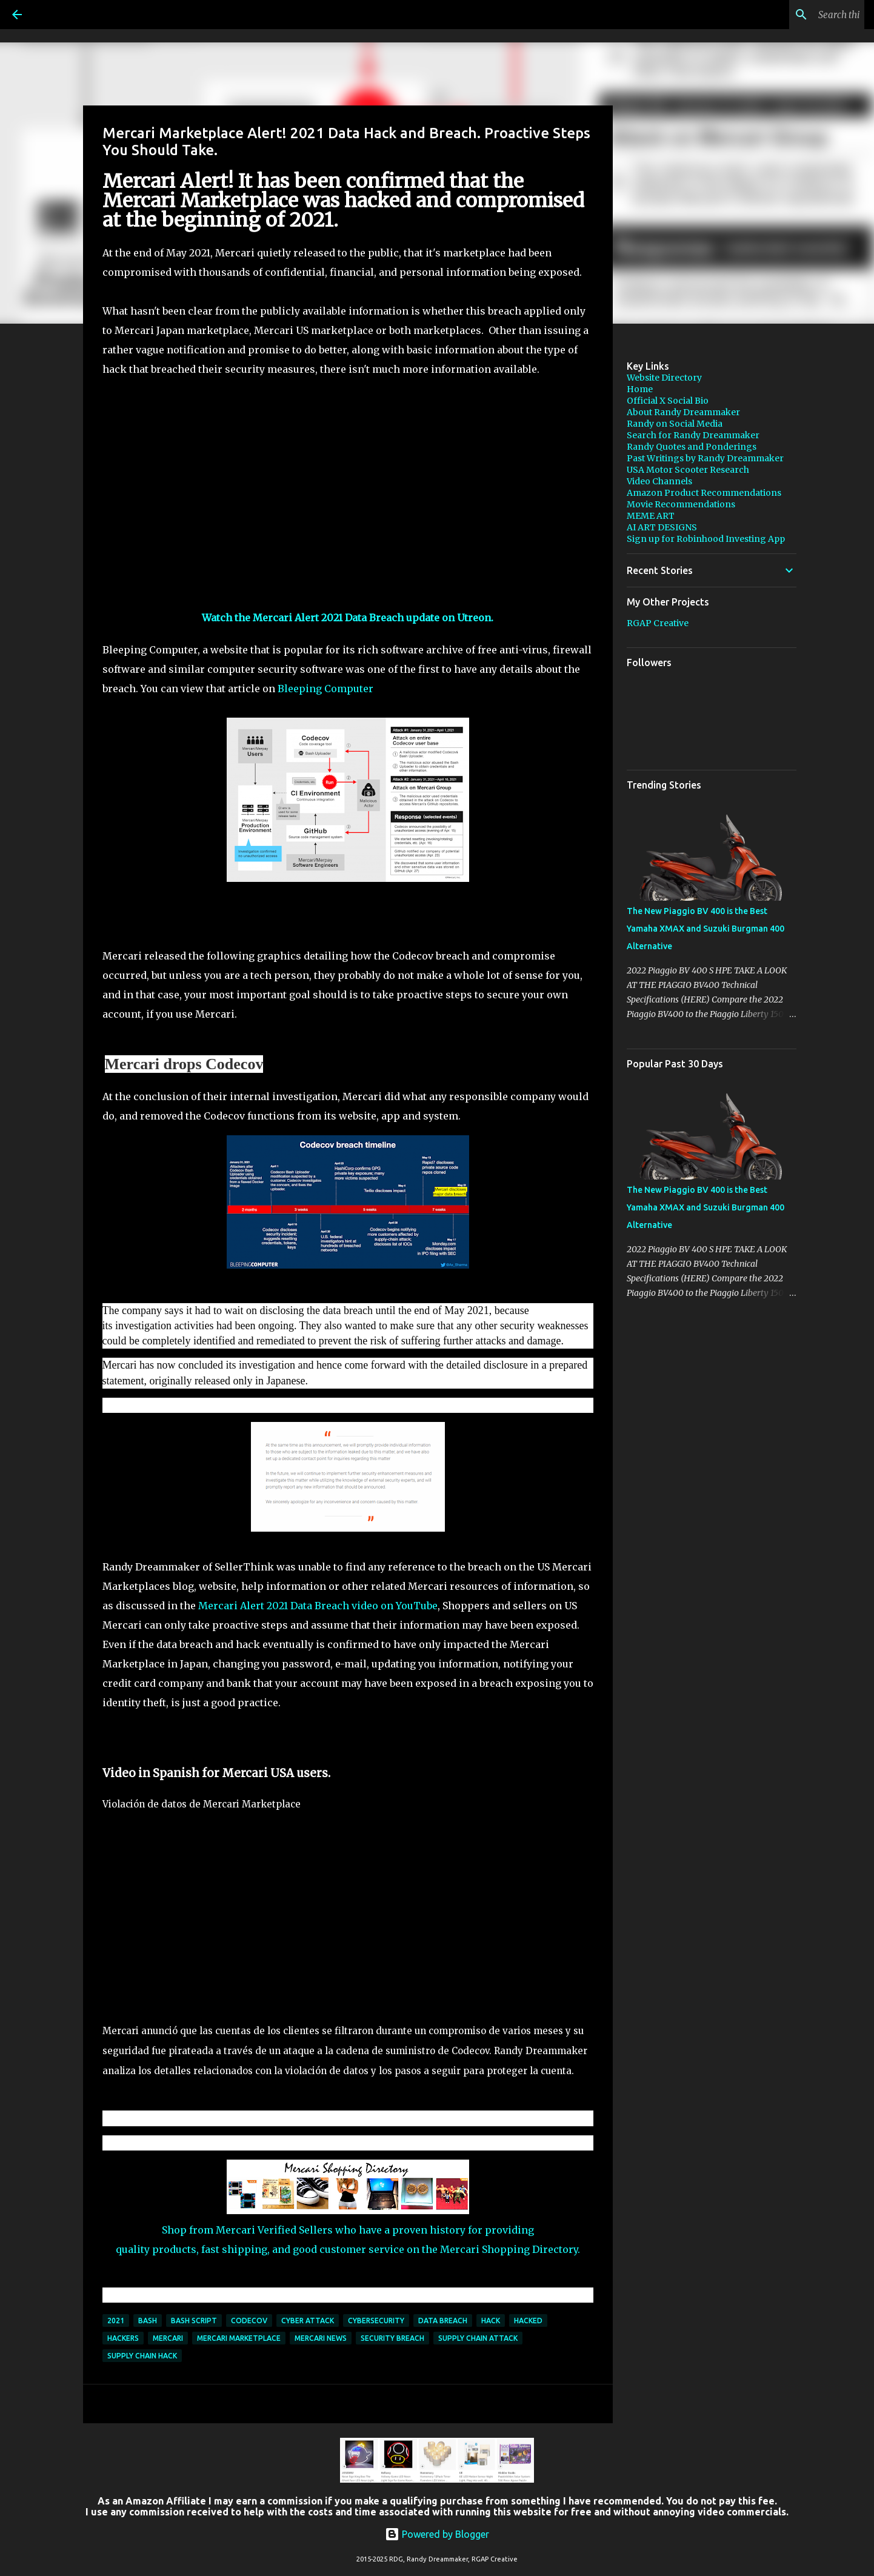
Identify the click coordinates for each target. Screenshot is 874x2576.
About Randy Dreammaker (683, 412)
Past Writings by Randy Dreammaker (705, 458)
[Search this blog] (800, 14)
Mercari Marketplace (239, 2338)
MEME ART (651, 515)
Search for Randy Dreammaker (693, 435)
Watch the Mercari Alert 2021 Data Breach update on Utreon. (347, 618)
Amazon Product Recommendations (704, 492)
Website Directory (664, 377)
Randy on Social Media (674, 423)
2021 (115, 2320)
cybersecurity (376, 2320)
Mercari (168, 2338)
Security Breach (392, 2338)
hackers (123, 2338)
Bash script (194, 2320)
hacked (528, 2320)
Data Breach (442, 2320)
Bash (147, 2320)
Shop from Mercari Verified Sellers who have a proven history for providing (348, 2230)
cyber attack (307, 2320)
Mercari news (321, 2338)
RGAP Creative (658, 623)
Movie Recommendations (681, 504)
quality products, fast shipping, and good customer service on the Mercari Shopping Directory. (348, 2249)
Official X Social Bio (668, 400)
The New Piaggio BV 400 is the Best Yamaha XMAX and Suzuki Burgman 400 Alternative (705, 928)
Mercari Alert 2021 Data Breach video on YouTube (318, 1606)
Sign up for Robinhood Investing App (706, 538)
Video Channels (659, 481)
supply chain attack (478, 2338)
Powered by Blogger (437, 2534)
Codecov (249, 2320)
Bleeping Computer (324, 688)
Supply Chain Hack (142, 2356)
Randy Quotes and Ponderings (691, 446)
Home (640, 389)
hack (490, 2320)
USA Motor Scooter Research (688, 469)
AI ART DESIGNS (662, 527)
